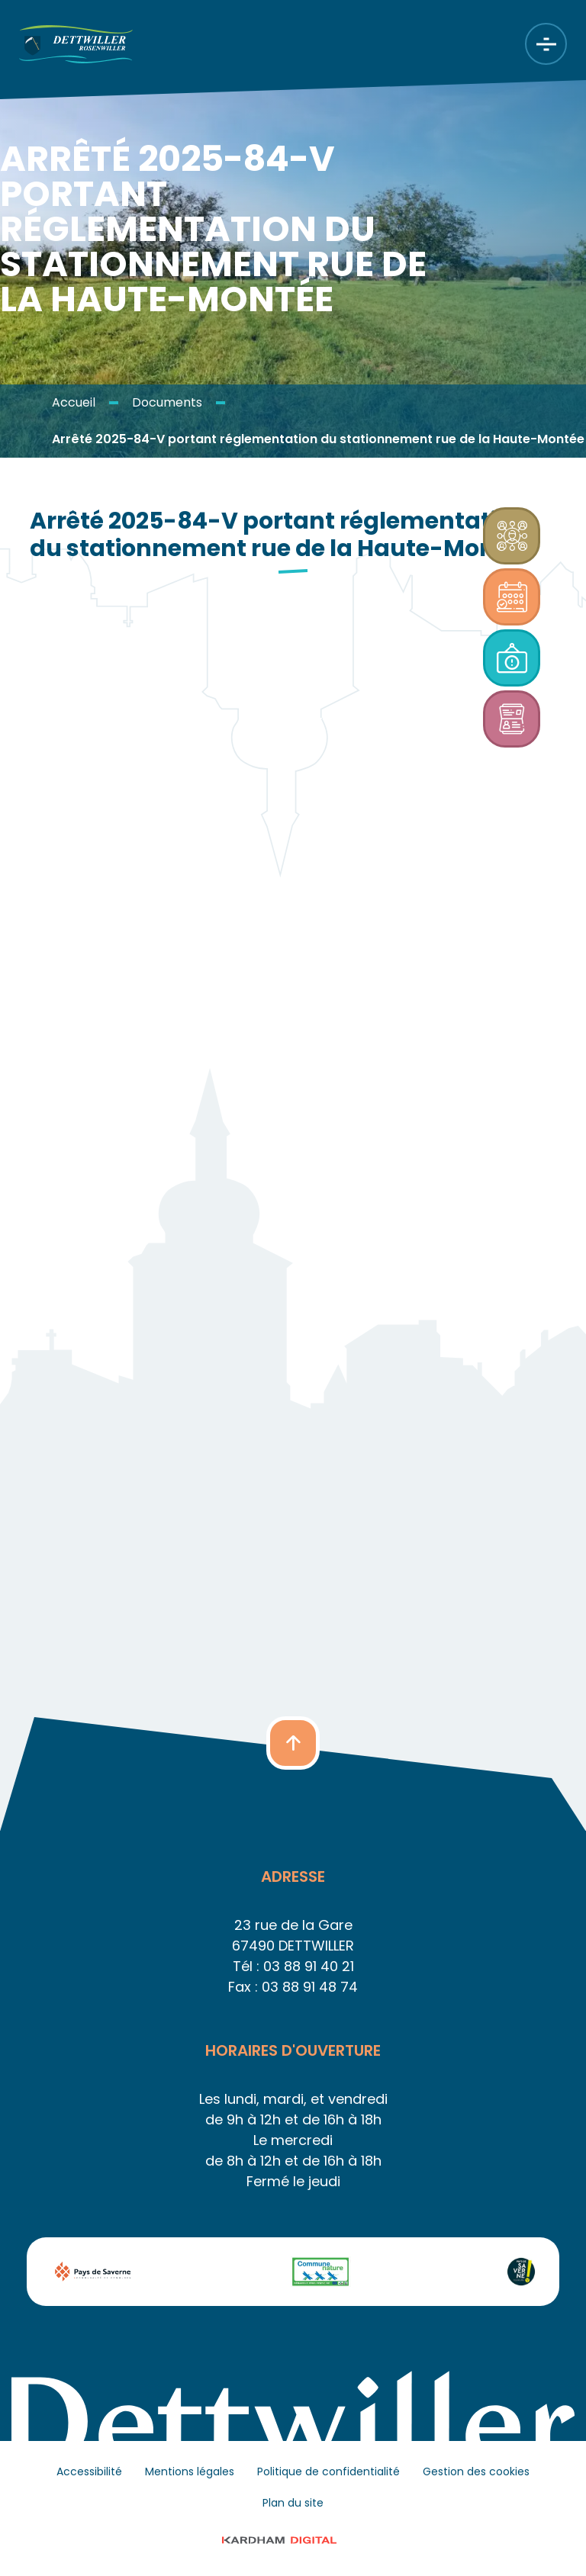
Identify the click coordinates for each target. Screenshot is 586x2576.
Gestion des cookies (476, 2471)
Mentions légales (189, 2471)
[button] (293, 1743)
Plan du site (293, 2502)
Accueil (73, 402)
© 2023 (293, 2539)
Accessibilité (89, 2471)
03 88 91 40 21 (308, 1966)
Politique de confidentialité (328, 2471)
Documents (167, 402)
